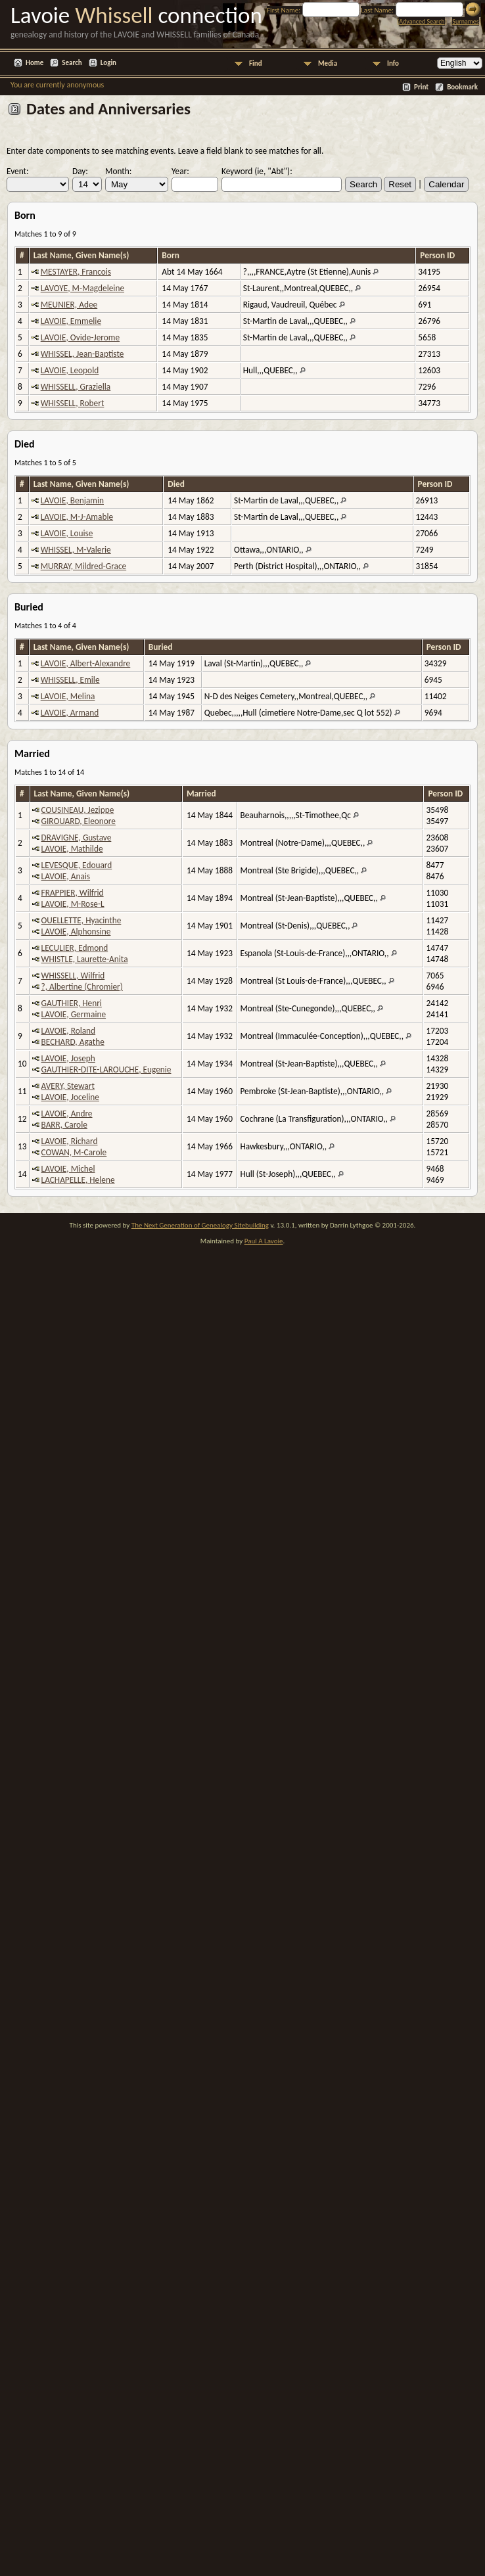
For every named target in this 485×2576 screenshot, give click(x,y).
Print (421, 87)
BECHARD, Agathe (72, 1041)
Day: (80, 171)
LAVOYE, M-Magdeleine (82, 288)
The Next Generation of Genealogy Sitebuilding (200, 1225)
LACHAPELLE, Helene (78, 1179)
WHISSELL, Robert (72, 403)
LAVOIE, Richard (69, 1141)
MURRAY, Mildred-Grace (83, 566)
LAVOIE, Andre (67, 1113)
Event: (18, 171)
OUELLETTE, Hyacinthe (81, 920)
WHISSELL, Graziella (76, 386)
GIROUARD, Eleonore (78, 821)
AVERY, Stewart (68, 1086)
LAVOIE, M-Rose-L (72, 903)
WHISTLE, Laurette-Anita (84, 959)
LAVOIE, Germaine (73, 1014)
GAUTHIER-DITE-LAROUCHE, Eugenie (106, 1069)
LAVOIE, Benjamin (72, 500)
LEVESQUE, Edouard (76, 865)
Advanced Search (421, 21)
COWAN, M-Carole (74, 1152)
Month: (118, 171)
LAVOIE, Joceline (70, 1097)
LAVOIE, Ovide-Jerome (80, 337)
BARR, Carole (64, 1124)
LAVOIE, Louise (67, 533)
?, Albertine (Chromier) (82, 986)
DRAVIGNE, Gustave (76, 837)
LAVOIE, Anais (66, 876)
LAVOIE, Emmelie (71, 321)
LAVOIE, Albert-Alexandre (86, 663)
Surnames (465, 21)
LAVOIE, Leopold (70, 370)
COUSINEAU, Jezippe (77, 810)
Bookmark (462, 87)
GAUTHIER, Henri (71, 1003)
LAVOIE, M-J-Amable (77, 516)
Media (327, 63)
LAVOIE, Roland (68, 1030)
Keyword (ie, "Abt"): (256, 171)
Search (71, 62)
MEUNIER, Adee (69, 304)
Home (34, 62)
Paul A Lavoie (263, 1241)
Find (255, 63)
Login (108, 62)
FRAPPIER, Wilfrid (72, 892)
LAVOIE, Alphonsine (76, 931)
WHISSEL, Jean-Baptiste (82, 353)
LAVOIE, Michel (68, 1168)
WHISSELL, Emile (70, 679)
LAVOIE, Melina (68, 696)
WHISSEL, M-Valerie (76, 549)
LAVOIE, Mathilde (72, 848)
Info (393, 63)
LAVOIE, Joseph (68, 1058)
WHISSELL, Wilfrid (73, 975)
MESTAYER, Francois (76, 271)
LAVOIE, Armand (70, 712)
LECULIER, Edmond (74, 948)
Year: (180, 171)
